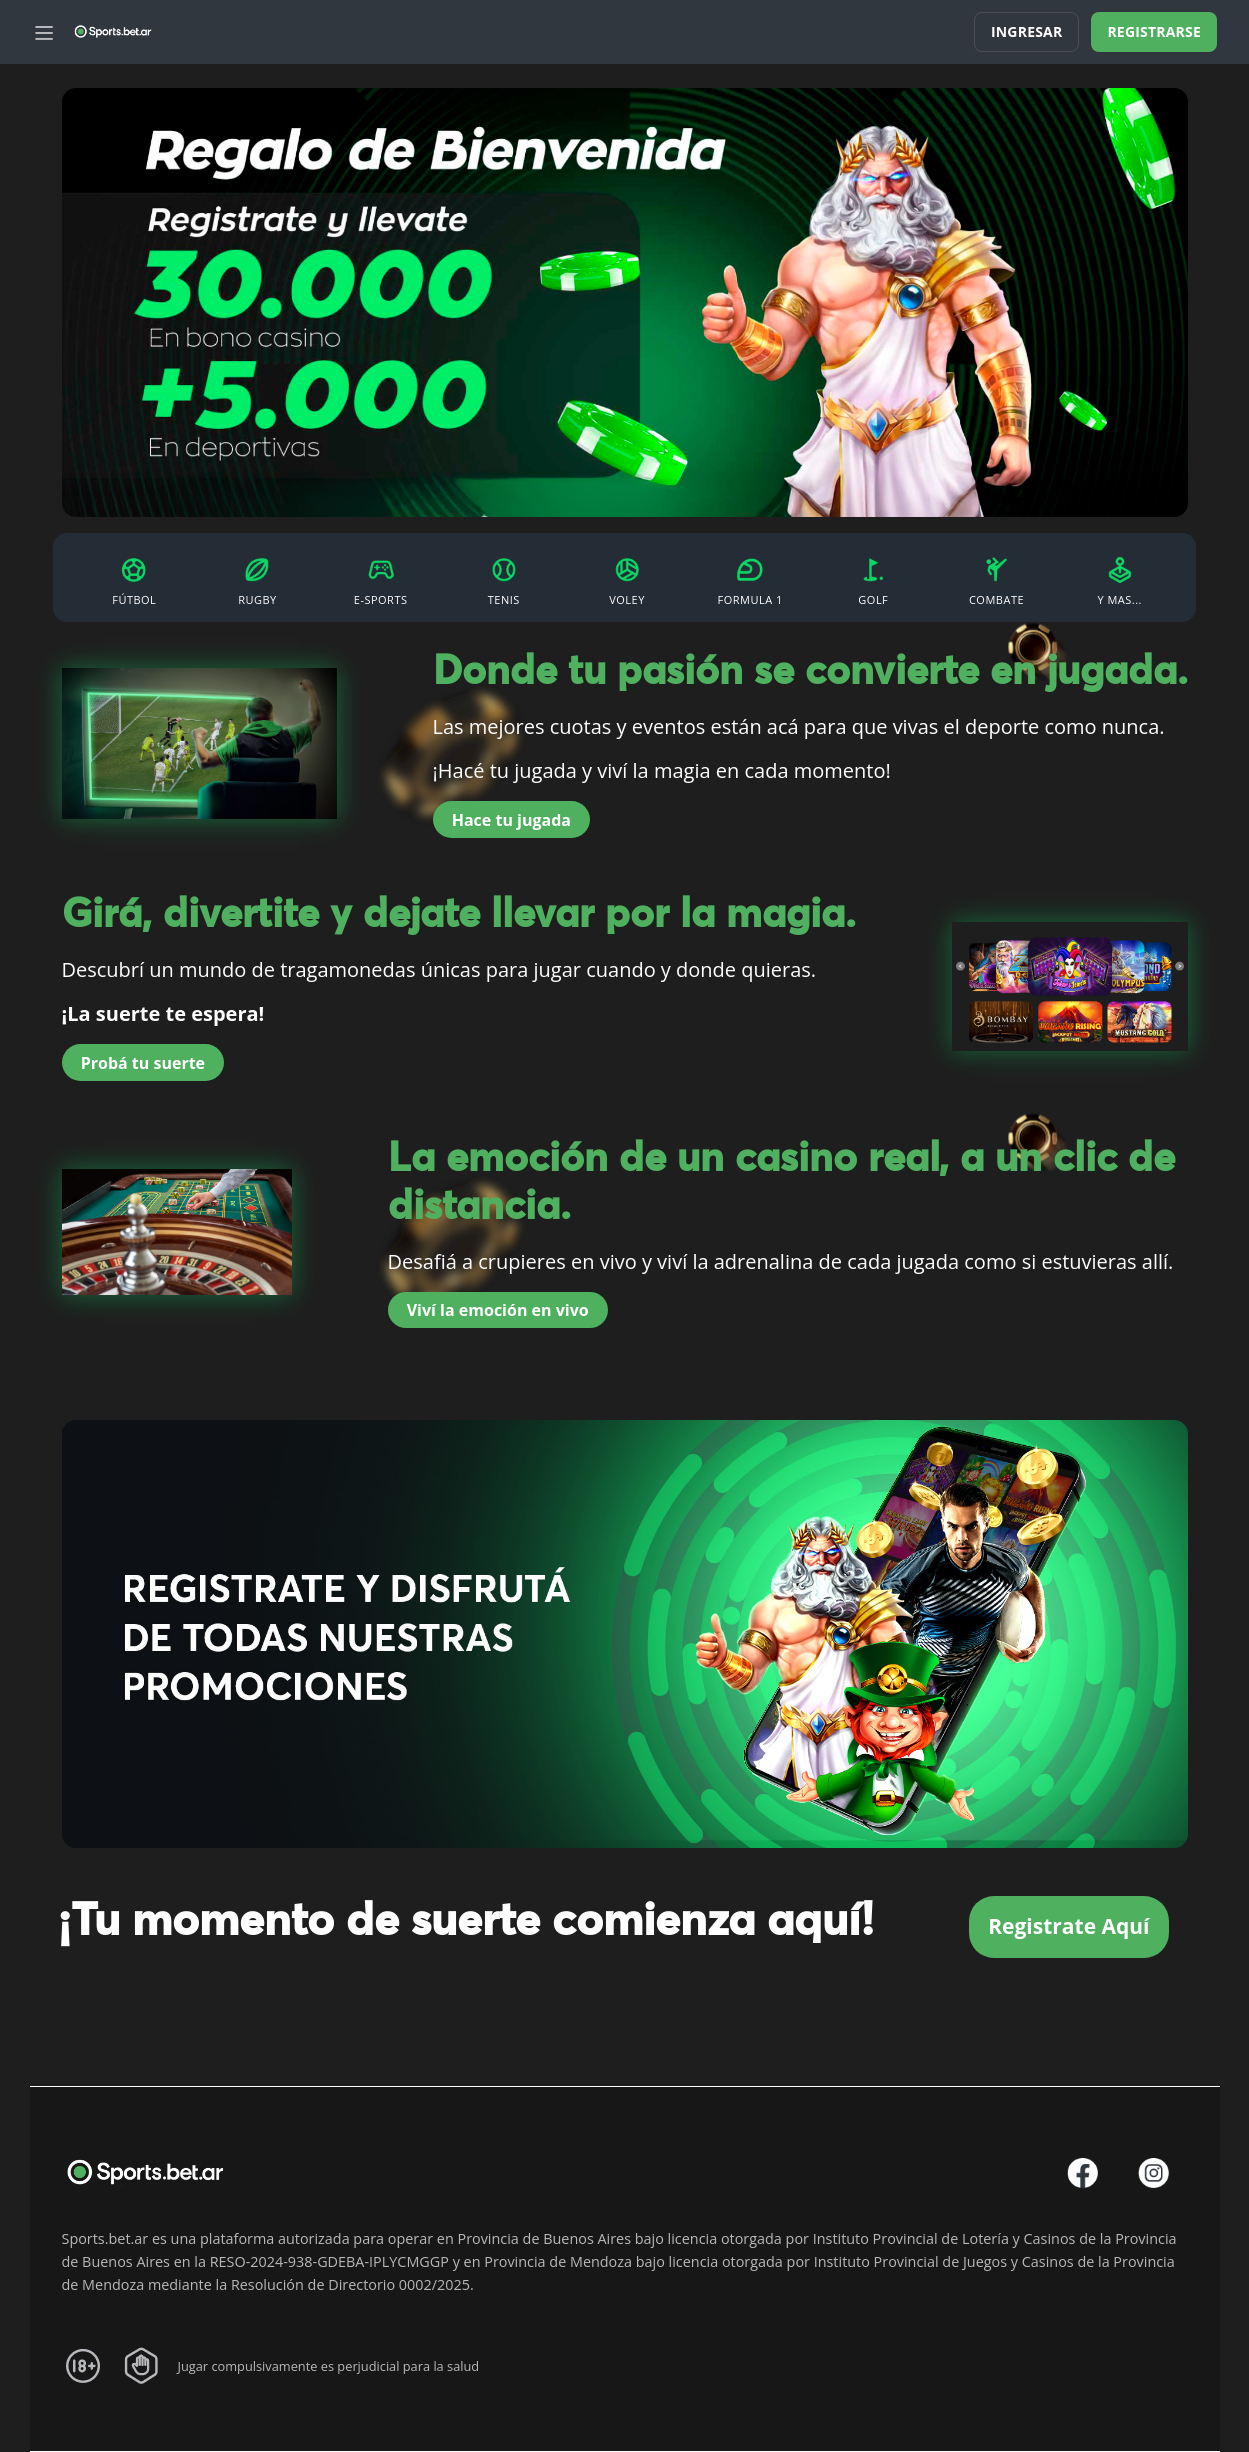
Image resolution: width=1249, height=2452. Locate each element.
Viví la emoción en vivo (498, 1310)
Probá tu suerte (143, 1063)
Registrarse (1154, 31)
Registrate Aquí (1068, 1926)
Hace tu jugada (511, 820)
